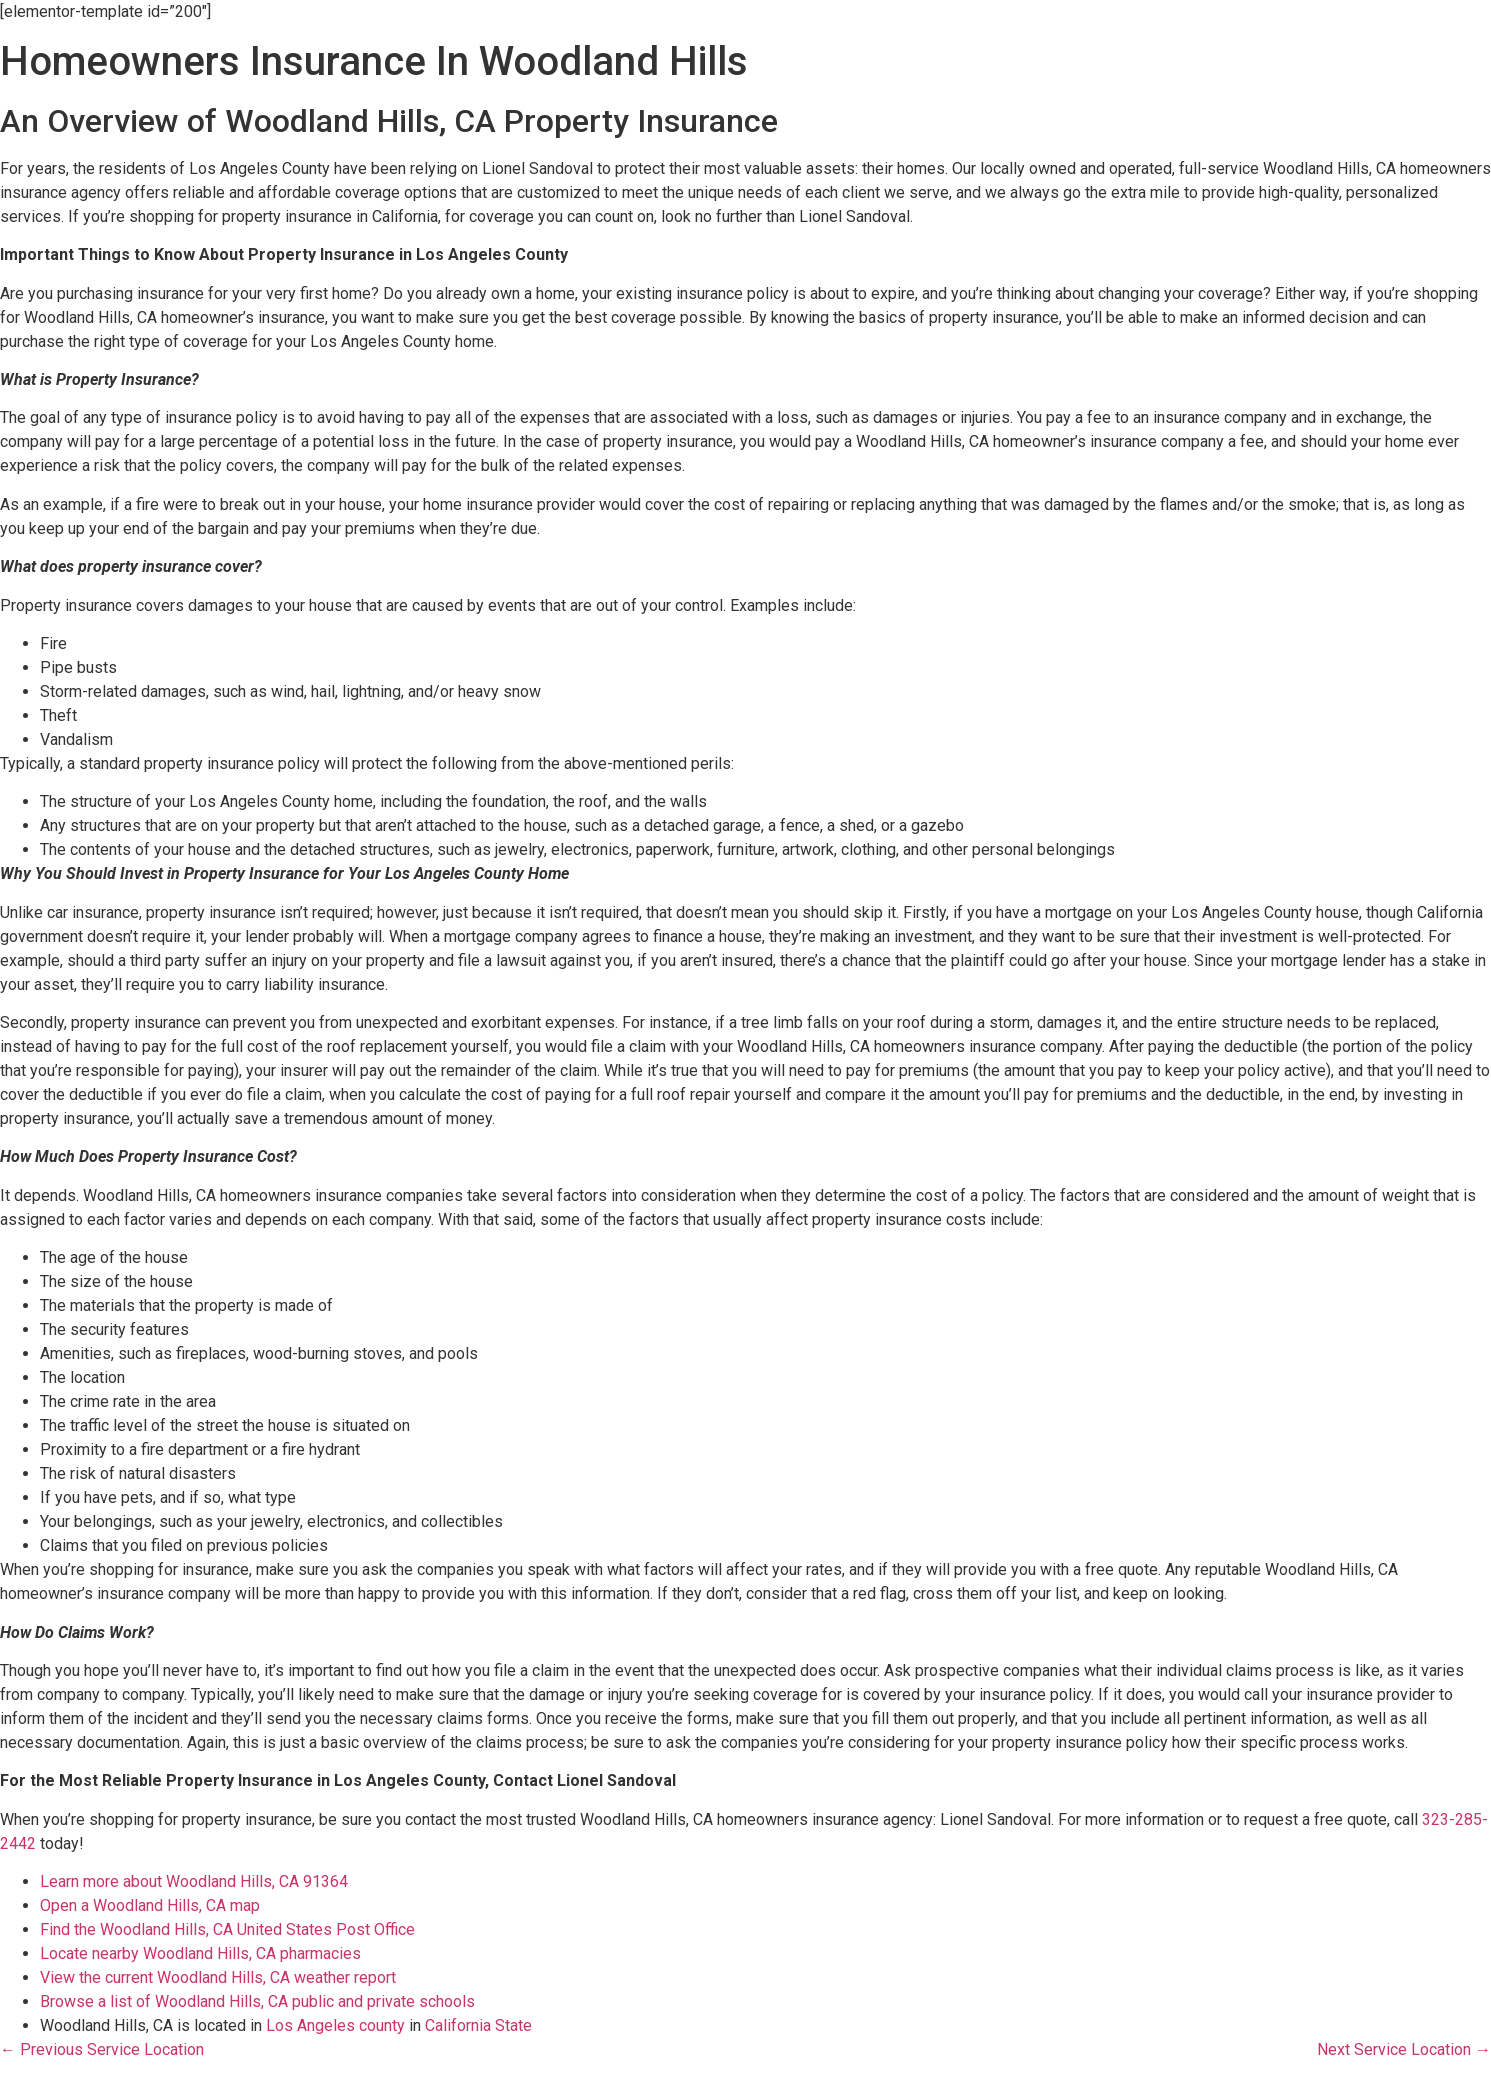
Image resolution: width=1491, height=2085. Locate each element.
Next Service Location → (1404, 2049)
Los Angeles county (335, 2025)
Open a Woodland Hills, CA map (150, 1905)
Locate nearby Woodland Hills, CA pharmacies (200, 1953)
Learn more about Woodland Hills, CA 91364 (194, 1881)
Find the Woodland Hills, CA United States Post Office (227, 1929)
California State (478, 2025)
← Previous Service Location (102, 2049)
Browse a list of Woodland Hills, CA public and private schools (257, 2001)
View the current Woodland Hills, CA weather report (218, 1977)
